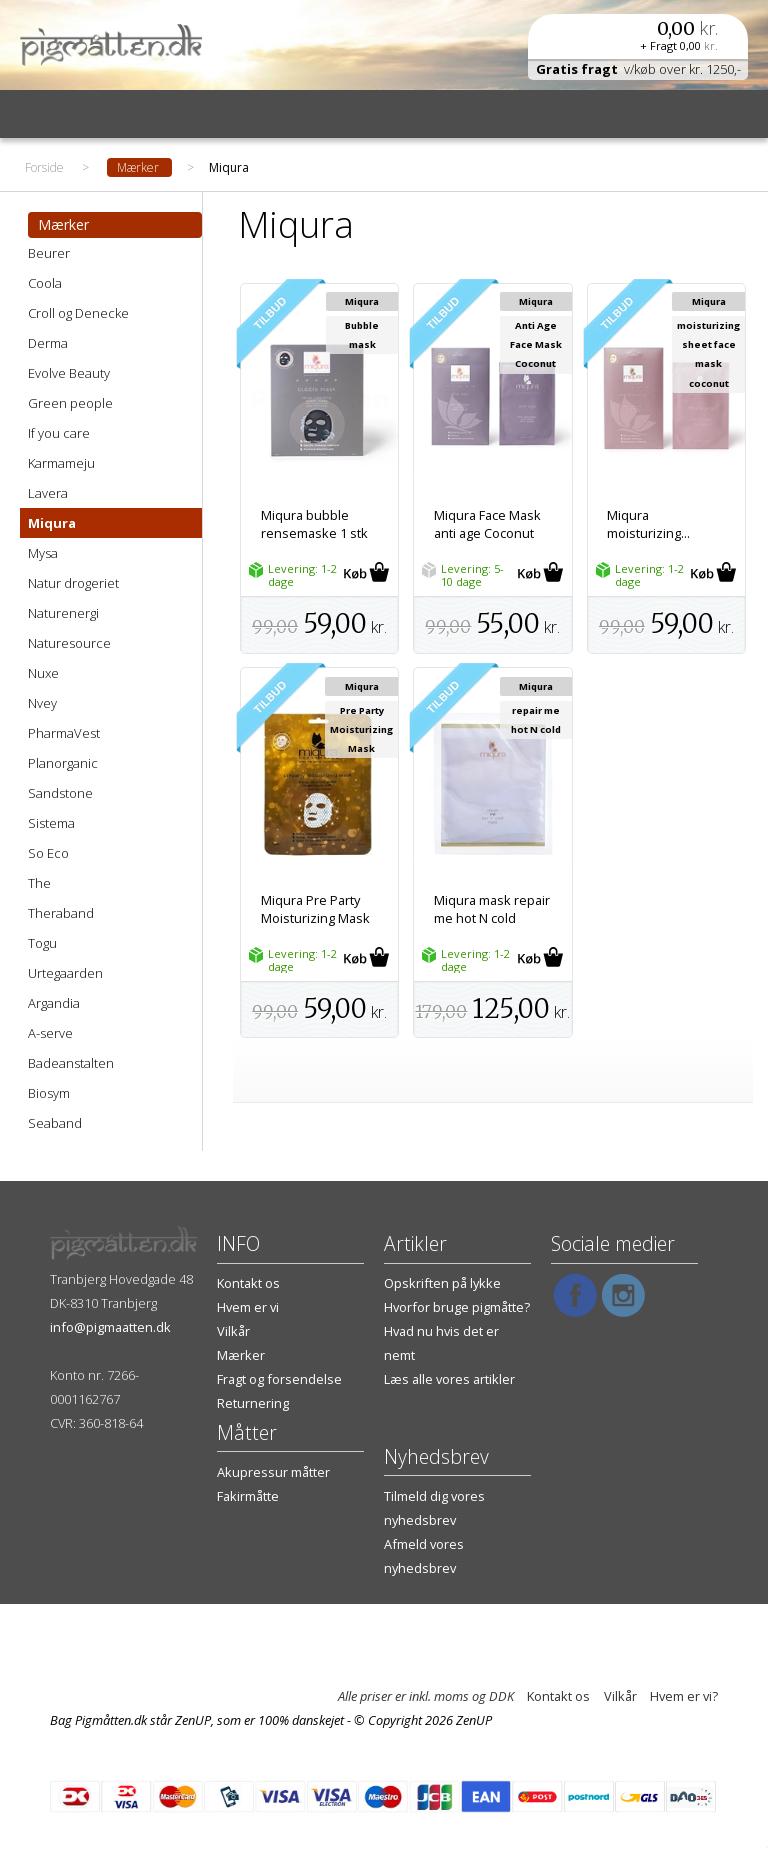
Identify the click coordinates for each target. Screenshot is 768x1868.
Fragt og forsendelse (279, 1379)
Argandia (54, 1003)
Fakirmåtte (248, 1496)
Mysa (43, 553)
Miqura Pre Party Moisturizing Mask (315, 909)
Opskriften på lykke (442, 1283)
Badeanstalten (71, 1063)
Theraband (61, 913)
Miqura (52, 523)
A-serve (50, 1033)
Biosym (49, 1093)
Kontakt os (248, 1283)
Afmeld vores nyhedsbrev (424, 1556)
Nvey (42, 703)
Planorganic (63, 763)
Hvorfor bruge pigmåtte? (457, 1307)
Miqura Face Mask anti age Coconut (487, 524)
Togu (42, 943)
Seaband (55, 1123)
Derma (48, 343)
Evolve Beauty (69, 373)
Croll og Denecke (78, 313)
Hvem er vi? (684, 1696)
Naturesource (69, 643)
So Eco (48, 853)
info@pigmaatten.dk (110, 1327)
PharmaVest (64, 733)
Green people (70, 403)
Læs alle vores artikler (449, 1379)
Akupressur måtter (273, 1472)
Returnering (253, 1403)
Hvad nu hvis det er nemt (441, 1343)
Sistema (51, 823)
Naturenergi (63, 613)
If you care (59, 433)
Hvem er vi (248, 1307)
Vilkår (233, 1331)
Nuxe (43, 673)
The (39, 883)
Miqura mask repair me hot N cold (492, 909)
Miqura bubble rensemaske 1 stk (314, 524)
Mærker (241, 1355)
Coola (45, 283)
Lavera (48, 493)
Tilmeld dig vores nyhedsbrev (434, 1508)
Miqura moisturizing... (648, 524)
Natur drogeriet (73, 583)
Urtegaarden (65, 973)
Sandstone (60, 793)
